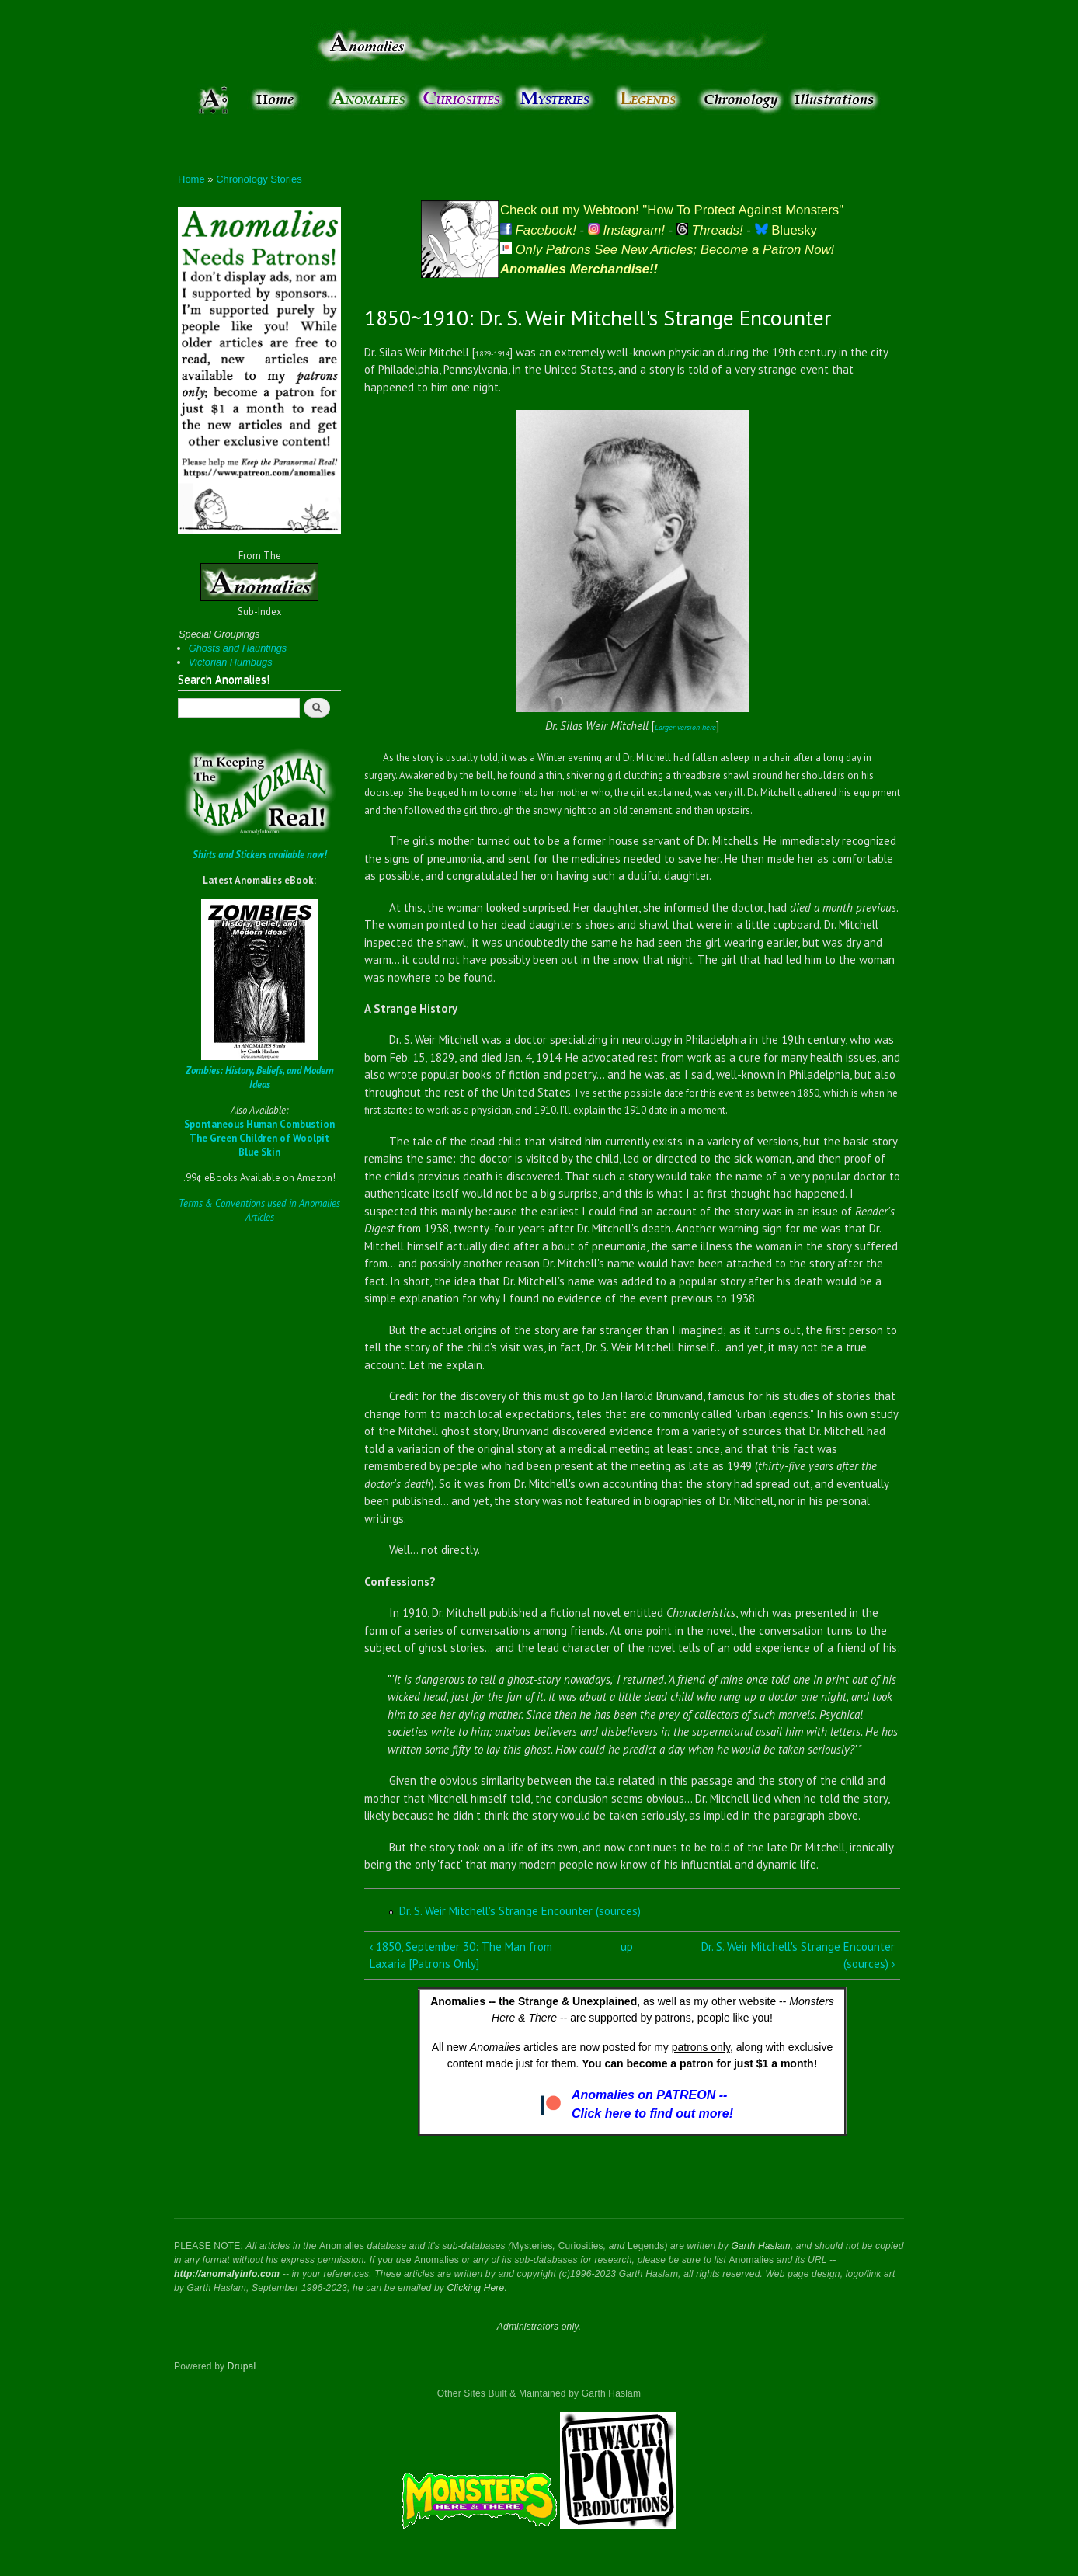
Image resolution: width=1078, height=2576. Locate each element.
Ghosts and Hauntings (238, 648)
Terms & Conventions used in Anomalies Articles (259, 1210)
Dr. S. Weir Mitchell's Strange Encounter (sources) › (798, 1955)
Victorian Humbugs (231, 662)
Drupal (242, 2366)
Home (191, 179)
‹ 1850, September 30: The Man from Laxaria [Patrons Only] (461, 1955)
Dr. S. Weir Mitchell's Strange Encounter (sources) (520, 1910)
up (627, 1946)
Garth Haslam (760, 2246)
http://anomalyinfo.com (227, 2273)
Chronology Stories (259, 179)
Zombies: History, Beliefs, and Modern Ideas (260, 1077)
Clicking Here (476, 2287)
